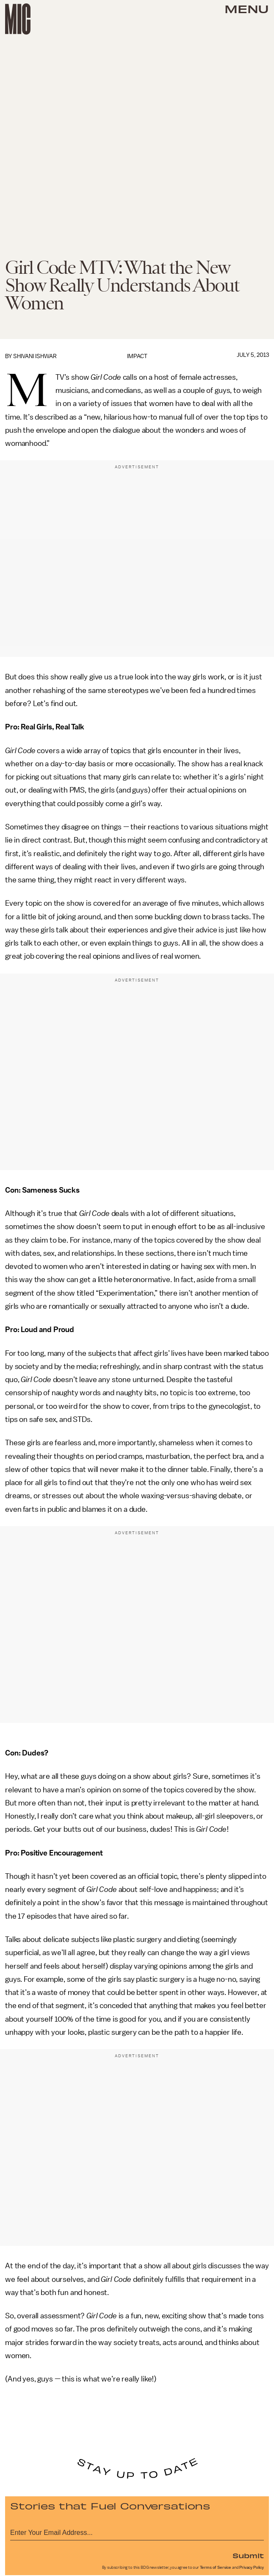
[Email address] (137, 2531)
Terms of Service (215, 2567)
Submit (248, 2555)
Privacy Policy (251, 2567)
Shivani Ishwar (35, 356)
